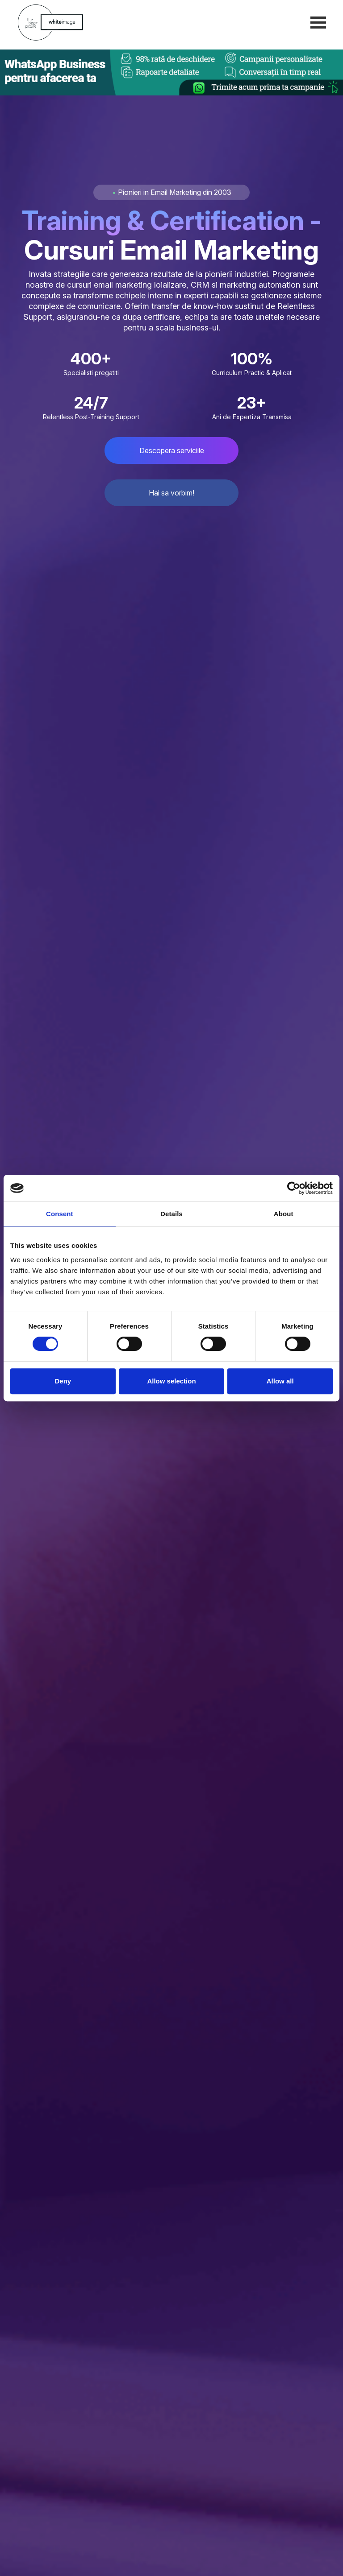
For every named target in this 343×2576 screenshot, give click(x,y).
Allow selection (171, 1381)
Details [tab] (171, 1214)
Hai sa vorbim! (171, 492)
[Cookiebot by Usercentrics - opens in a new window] (294, 1188)
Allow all (280, 1381)
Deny (62, 1381)
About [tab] (283, 1214)
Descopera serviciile (171, 450)
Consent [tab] (59, 1214)
